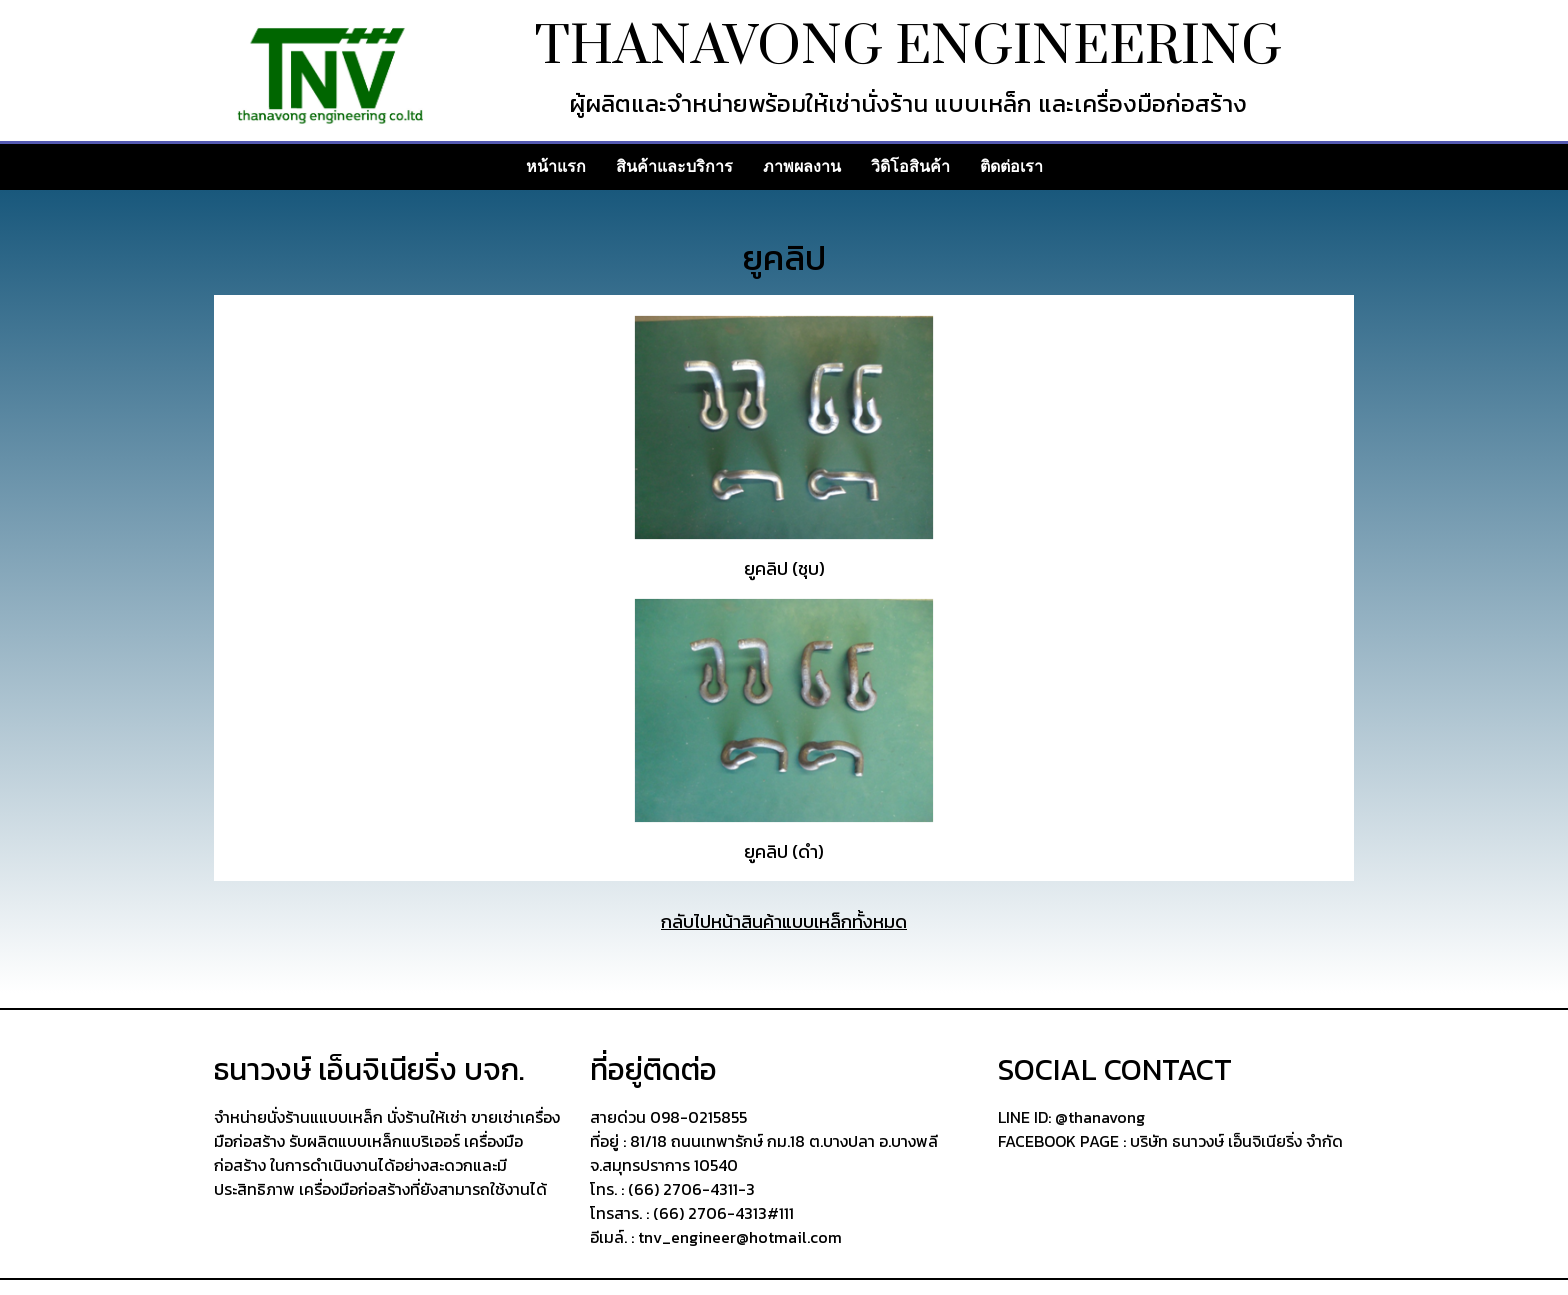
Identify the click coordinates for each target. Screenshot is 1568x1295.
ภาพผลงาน (802, 166)
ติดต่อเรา (1011, 166)
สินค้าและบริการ (674, 166)
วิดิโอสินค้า (910, 166)
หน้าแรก (556, 166)
